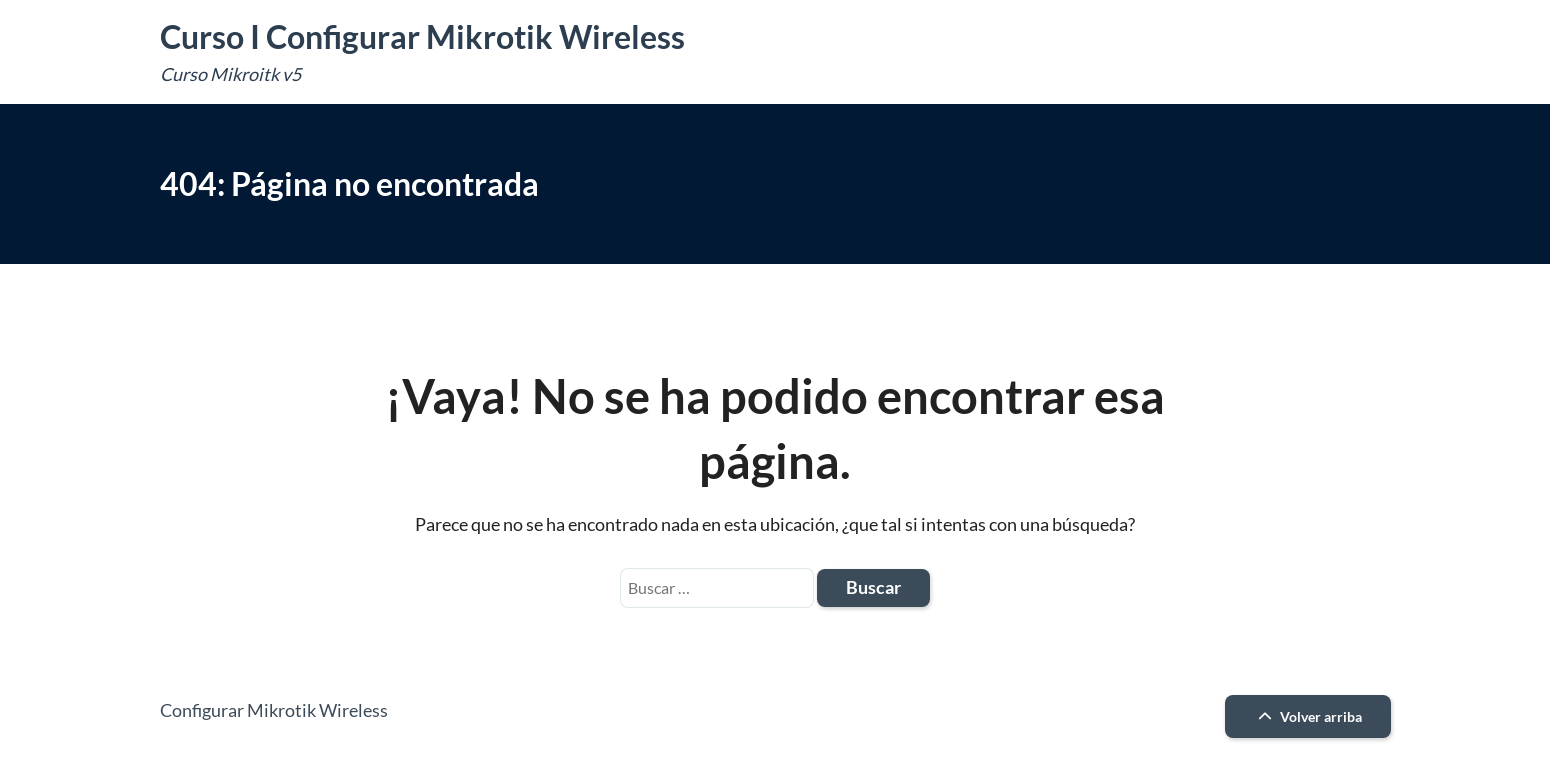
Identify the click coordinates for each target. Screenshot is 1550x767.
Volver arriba (1307, 716)
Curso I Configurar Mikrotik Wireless (422, 36)
